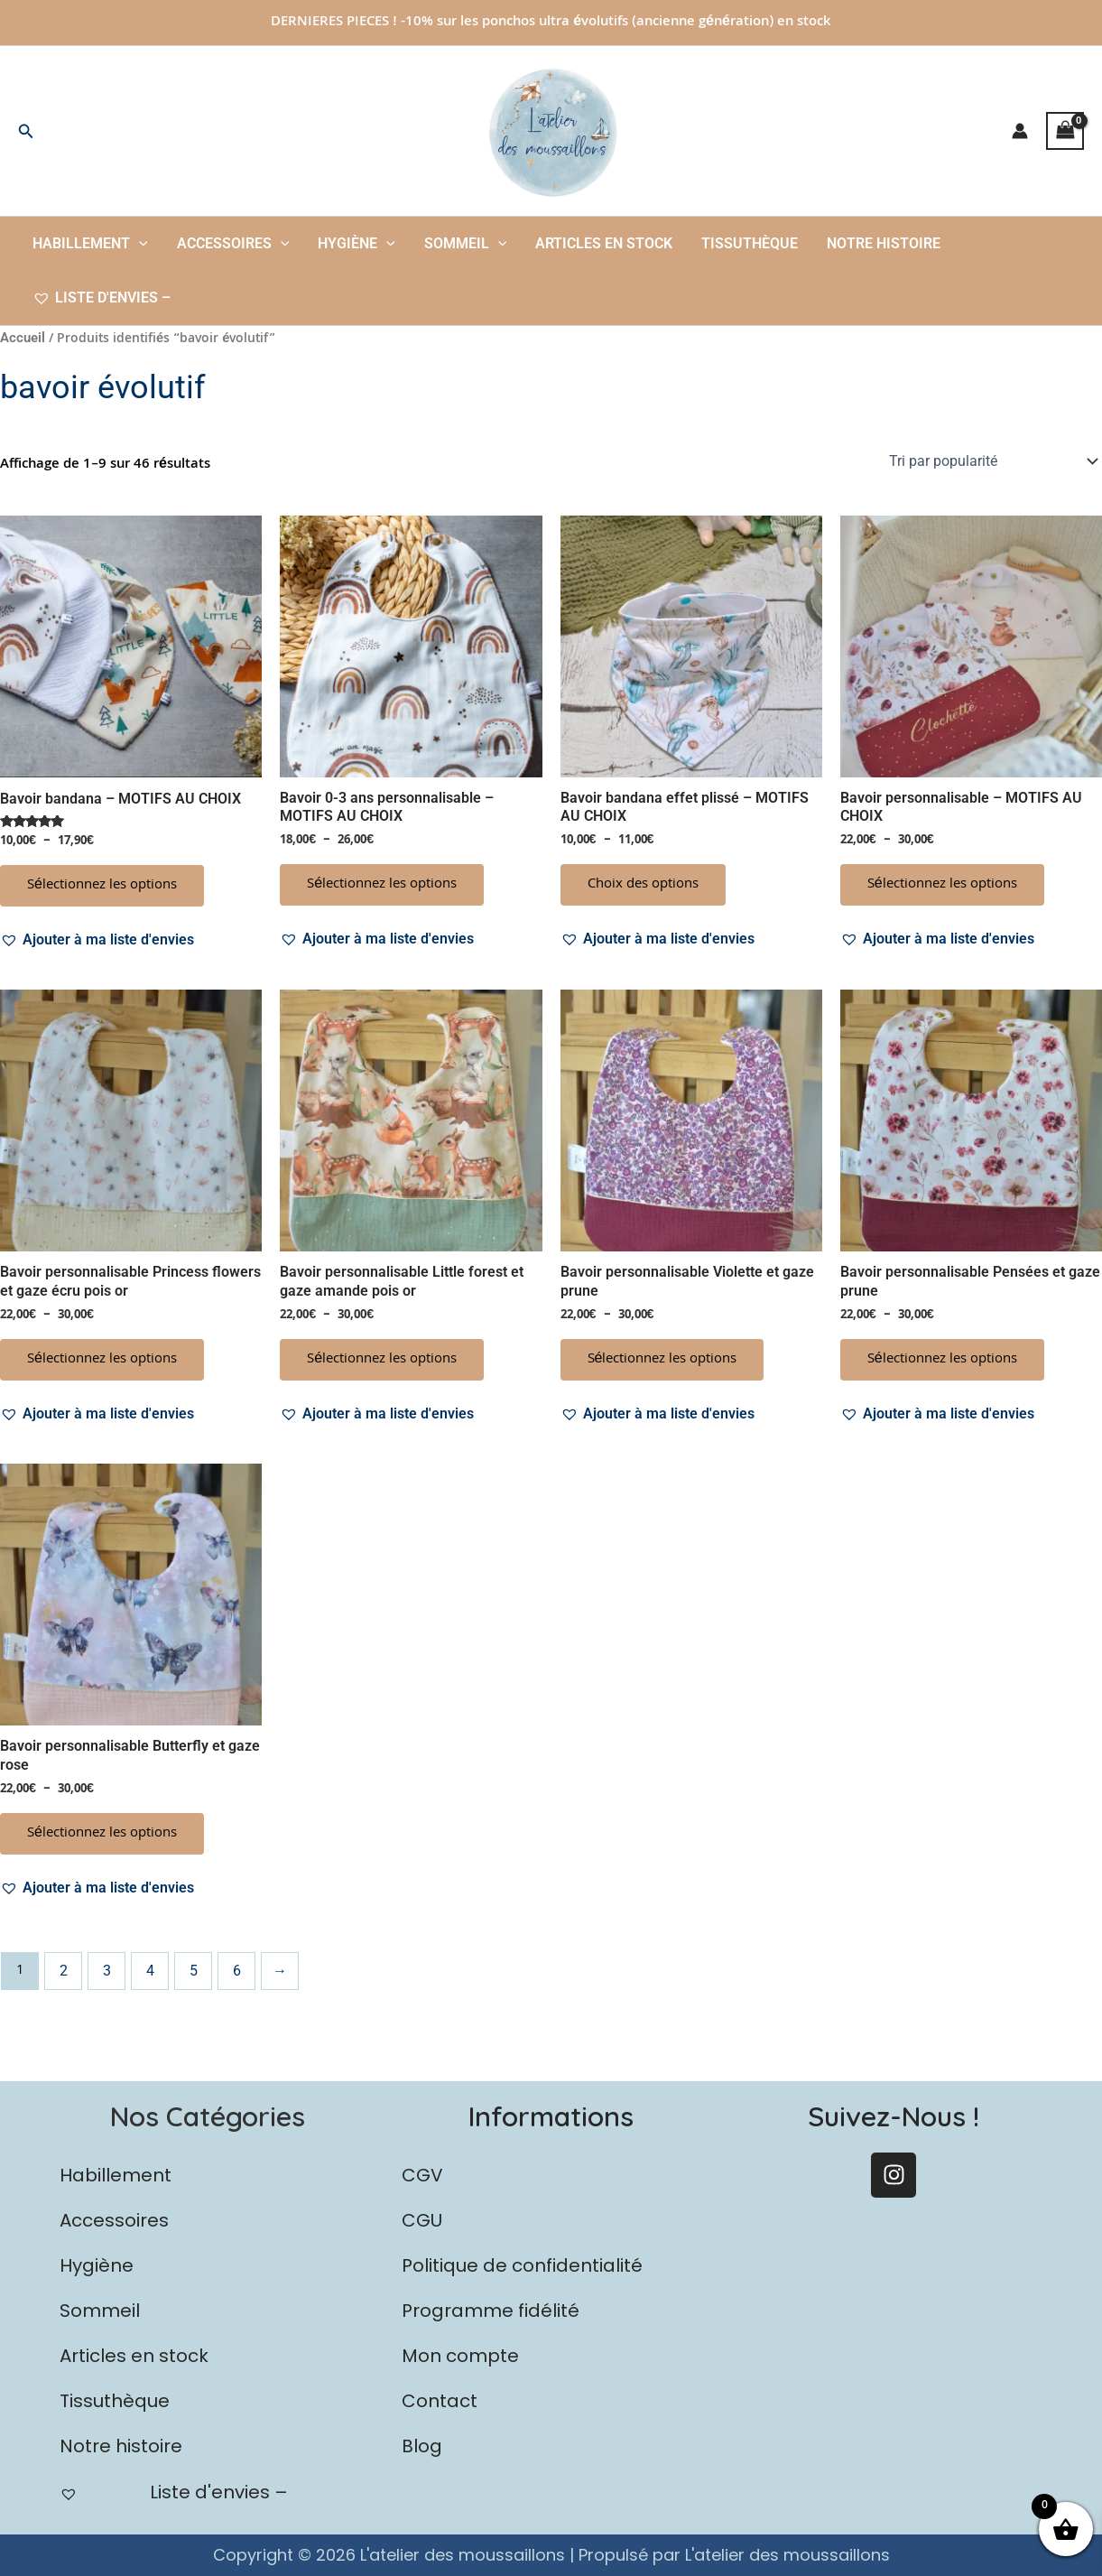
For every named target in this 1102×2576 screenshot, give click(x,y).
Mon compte (460, 2355)
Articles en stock (603, 243)
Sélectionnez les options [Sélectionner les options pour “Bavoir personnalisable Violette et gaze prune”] (662, 1360)
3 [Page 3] (107, 1970)
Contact (439, 2400)
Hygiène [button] (356, 244)
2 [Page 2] (64, 1970)
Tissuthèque (749, 243)
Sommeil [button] (465, 244)
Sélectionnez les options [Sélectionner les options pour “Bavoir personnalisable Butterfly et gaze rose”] (102, 1834)
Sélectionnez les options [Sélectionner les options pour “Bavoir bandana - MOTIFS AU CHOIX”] (102, 885)
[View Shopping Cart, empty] (1065, 130)
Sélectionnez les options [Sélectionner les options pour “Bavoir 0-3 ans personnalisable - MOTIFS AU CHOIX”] (382, 885)
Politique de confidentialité (522, 2265)
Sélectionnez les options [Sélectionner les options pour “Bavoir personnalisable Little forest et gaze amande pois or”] (382, 1360)
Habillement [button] (90, 244)
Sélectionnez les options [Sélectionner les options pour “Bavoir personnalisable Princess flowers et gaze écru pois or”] (102, 1360)
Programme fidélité (490, 2310)
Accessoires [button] (233, 244)
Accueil (22, 338)
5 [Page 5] (194, 1970)
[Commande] (992, 461)
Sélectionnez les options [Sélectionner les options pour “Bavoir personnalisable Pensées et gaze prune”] (942, 1360)
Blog (422, 2446)
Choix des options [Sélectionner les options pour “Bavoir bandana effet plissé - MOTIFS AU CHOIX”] (643, 885)
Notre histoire (883, 243)
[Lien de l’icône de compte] (1020, 131)
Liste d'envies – (101, 298)
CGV (422, 2175)
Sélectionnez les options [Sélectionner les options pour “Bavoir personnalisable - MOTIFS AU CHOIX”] (942, 885)
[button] (26, 131)
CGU (422, 2220)
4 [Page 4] (150, 1970)
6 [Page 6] (237, 1970)
